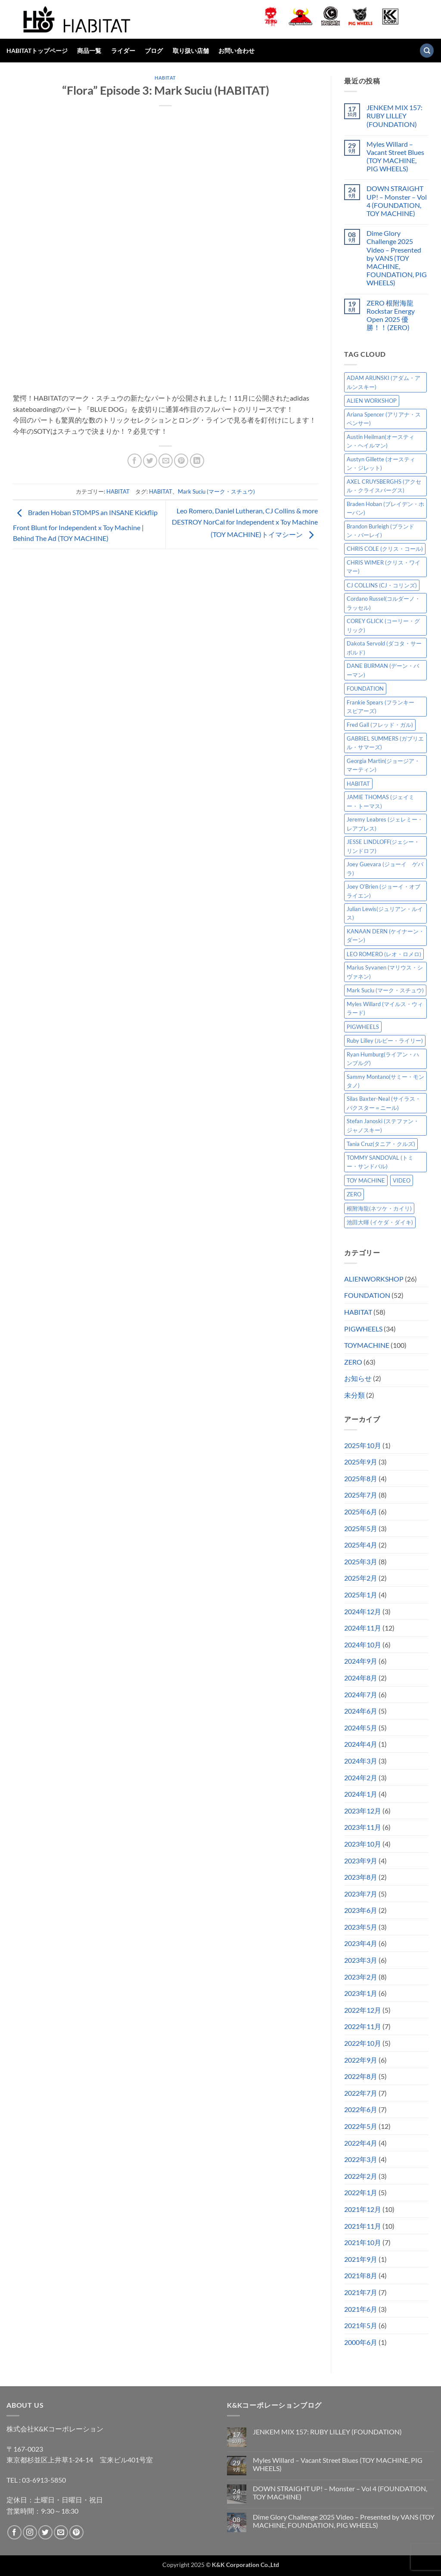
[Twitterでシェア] (150, 461)
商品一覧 (89, 50)
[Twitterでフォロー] (45, 2532)
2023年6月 (360, 1910)
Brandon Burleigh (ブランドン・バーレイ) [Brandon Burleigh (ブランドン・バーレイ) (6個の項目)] (380, 530)
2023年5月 (360, 1927)
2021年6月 (360, 2309)
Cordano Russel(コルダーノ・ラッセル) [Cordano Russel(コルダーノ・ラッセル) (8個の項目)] (383, 603)
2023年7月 (360, 1894)
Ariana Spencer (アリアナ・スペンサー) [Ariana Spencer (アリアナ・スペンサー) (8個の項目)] (384, 418)
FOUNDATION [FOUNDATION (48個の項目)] (365, 688)
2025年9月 (360, 1462)
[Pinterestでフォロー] (76, 2532)
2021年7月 (360, 2292)
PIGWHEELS (363, 1329)
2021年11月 (362, 2226)
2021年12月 (362, 2209)
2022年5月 (360, 2126)
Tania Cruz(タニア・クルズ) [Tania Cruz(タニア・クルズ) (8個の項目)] (381, 1143)
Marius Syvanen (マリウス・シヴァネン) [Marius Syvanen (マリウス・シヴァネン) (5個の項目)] (385, 971)
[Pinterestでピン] (181, 461)
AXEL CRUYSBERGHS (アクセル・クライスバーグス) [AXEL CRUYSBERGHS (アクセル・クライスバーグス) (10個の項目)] (384, 486)
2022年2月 (360, 2176)
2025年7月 (360, 1495)
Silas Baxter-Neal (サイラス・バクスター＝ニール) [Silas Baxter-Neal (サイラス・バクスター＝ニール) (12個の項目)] (384, 1103)
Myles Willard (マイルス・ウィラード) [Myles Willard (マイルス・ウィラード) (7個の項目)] (385, 1008)
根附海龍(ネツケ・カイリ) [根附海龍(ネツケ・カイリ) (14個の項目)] (379, 1208)
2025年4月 (360, 1545)
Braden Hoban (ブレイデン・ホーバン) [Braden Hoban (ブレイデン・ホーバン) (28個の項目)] (385, 508)
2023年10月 (362, 1844)
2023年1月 (360, 1993)
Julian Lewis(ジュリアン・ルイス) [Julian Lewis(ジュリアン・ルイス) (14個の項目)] (385, 913)
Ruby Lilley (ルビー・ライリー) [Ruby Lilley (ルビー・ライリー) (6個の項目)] (385, 1040)
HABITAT (165, 77)
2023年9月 (360, 1860)
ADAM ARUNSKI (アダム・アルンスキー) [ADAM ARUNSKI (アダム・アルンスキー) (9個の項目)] (383, 382)
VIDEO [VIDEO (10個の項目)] (401, 1180)
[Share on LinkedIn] (197, 461)
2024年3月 (360, 1761)
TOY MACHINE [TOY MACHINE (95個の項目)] (366, 1180)
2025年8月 (360, 1478)
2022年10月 (362, 2043)
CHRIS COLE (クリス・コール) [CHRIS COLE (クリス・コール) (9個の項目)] (385, 548)
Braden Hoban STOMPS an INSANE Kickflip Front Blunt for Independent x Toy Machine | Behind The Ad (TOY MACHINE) (85, 525)
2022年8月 (360, 2076)
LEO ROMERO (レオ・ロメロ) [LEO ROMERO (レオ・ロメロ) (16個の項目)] (384, 954)
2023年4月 (360, 1943)
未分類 (354, 1395)
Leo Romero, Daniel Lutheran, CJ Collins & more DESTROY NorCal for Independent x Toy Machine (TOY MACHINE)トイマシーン (245, 522)
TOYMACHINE (366, 1345)
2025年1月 (360, 1595)
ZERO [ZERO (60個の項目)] (354, 1194)
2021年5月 (360, 2325)
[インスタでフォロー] (30, 2532)
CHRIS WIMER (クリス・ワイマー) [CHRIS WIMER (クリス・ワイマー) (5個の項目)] (383, 567)
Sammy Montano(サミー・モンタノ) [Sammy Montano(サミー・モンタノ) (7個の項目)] (385, 1081)
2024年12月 (362, 1611)
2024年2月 (360, 1777)
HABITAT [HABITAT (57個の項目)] (358, 783)
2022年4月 (360, 2143)
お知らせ (358, 1378)
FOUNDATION (367, 1295)
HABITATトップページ (37, 50)
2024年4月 (360, 1744)
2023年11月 (362, 1827)
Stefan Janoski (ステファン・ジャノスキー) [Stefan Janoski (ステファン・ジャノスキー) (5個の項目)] (383, 1125)
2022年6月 (360, 2109)
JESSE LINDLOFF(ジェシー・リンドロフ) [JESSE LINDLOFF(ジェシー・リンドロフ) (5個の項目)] (383, 846)
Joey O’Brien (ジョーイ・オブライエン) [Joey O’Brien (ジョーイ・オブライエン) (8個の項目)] (383, 891)
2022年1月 (360, 2192)
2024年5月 (360, 1728)
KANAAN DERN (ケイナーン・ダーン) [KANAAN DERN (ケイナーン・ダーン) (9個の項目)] (385, 935)
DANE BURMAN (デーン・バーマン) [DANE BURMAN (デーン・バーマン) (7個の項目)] (383, 670)
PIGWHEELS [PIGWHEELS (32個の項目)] (363, 1026)
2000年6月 (360, 2342)
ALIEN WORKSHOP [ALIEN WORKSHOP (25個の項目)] (372, 400)
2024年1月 (360, 1794)
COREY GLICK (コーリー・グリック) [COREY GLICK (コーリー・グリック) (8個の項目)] (383, 625)
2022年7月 (360, 2093)
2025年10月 (362, 1445)
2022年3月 (360, 2159)
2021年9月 (360, 2259)
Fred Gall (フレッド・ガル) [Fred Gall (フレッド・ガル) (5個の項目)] (380, 724)
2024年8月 (360, 1678)
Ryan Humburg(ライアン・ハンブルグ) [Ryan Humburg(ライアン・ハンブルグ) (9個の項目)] (383, 1058)
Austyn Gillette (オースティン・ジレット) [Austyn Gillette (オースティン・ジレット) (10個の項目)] (381, 463)
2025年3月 (360, 1561)
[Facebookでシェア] (134, 461)
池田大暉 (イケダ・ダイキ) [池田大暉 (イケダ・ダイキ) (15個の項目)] (380, 1222)
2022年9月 (360, 2060)
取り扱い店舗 (191, 50)
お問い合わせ (236, 50)
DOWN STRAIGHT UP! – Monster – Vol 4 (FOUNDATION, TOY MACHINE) (396, 200)
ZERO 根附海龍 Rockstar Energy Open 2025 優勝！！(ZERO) (390, 315)
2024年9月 (360, 1661)
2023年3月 (360, 1960)
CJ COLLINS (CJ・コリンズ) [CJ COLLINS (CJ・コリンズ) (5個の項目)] (382, 585)
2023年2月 (360, 1977)
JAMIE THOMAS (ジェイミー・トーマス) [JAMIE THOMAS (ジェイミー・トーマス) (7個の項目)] (380, 801)
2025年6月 (360, 1511)
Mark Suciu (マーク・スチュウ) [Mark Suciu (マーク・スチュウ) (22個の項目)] (385, 990)
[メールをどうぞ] (61, 2532)
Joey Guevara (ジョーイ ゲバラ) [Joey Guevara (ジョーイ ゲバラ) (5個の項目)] (385, 868)
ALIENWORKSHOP (374, 1279)
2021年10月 (362, 2242)
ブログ (154, 50)
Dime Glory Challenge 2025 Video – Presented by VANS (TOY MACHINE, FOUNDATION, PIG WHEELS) (396, 258)
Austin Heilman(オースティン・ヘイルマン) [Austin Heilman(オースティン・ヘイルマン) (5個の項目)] (380, 441)
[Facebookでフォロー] (14, 2532)
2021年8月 (360, 2275)
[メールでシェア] (165, 461)
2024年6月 (360, 1711)
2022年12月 (362, 2010)
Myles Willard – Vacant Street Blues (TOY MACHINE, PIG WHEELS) (395, 156)
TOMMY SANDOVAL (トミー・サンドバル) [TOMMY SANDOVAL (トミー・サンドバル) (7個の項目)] (380, 1162)
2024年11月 (362, 1628)
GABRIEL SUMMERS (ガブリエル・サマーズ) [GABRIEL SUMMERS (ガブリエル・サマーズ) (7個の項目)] (385, 743)
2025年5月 (360, 1528)
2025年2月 (360, 1578)
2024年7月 (360, 1694)
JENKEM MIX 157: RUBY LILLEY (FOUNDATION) (394, 115)
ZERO (353, 1362)
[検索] (427, 50)
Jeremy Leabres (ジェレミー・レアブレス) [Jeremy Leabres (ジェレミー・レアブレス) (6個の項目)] (385, 823)
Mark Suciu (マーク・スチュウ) (216, 491)
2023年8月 (360, 1877)
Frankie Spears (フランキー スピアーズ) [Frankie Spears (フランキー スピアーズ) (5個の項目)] (383, 706)
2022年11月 (362, 2026)
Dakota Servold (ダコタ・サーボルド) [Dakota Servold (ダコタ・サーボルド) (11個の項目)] (384, 647)
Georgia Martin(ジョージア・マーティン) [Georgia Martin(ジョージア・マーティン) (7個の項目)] (383, 765)
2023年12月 (362, 1811)
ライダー (123, 50)
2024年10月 (362, 1644)
